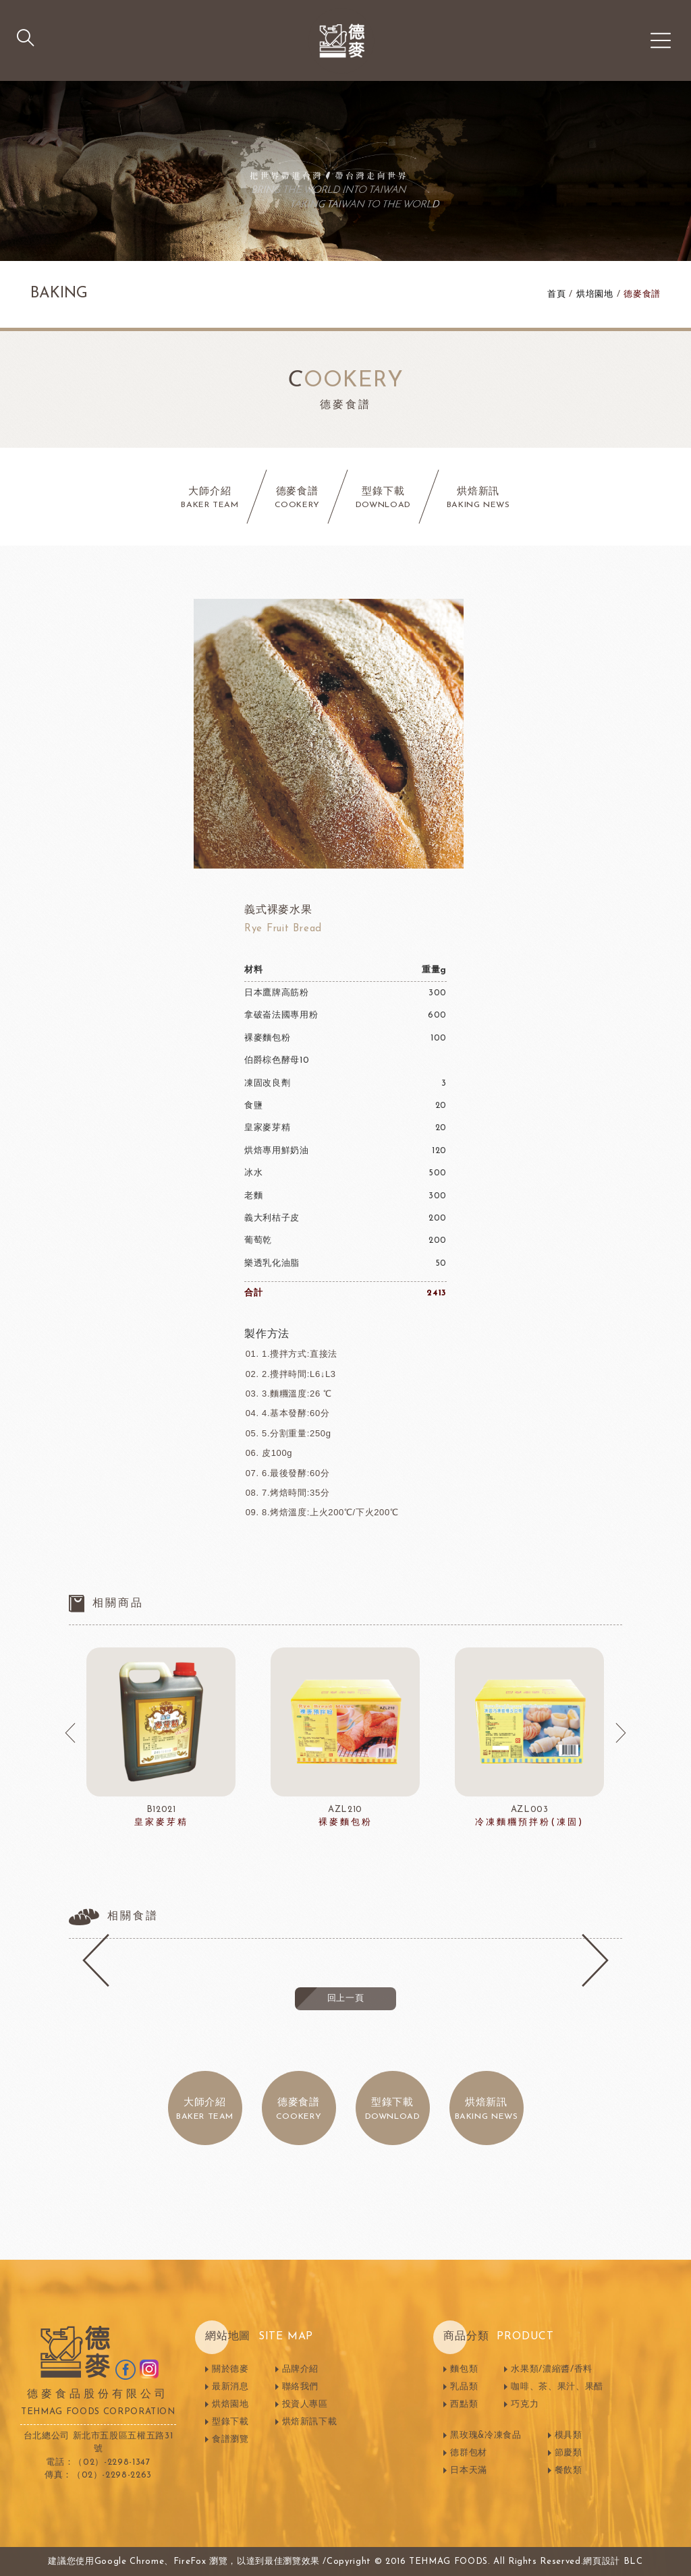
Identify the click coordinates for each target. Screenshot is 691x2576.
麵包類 (464, 2369)
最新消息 (230, 2386)
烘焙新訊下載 (309, 2422)
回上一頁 (345, 1998)
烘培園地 (594, 294)
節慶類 (568, 2453)
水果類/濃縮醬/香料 (551, 2369)
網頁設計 (601, 2561)
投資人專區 (305, 2404)
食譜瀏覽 (230, 2439)
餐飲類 (568, 2470)
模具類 (568, 2435)
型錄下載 (230, 2422)
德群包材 (468, 2453)
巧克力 (524, 2404)
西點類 (464, 2404)
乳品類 (464, 2386)
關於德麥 (230, 2369)
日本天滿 (468, 2470)
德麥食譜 (642, 294)
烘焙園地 (230, 2404)
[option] (161, 1738)
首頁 (556, 294)
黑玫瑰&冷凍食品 (485, 2435)
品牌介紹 (300, 2369)
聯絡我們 (300, 2386)
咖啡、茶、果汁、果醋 (557, 2386)
